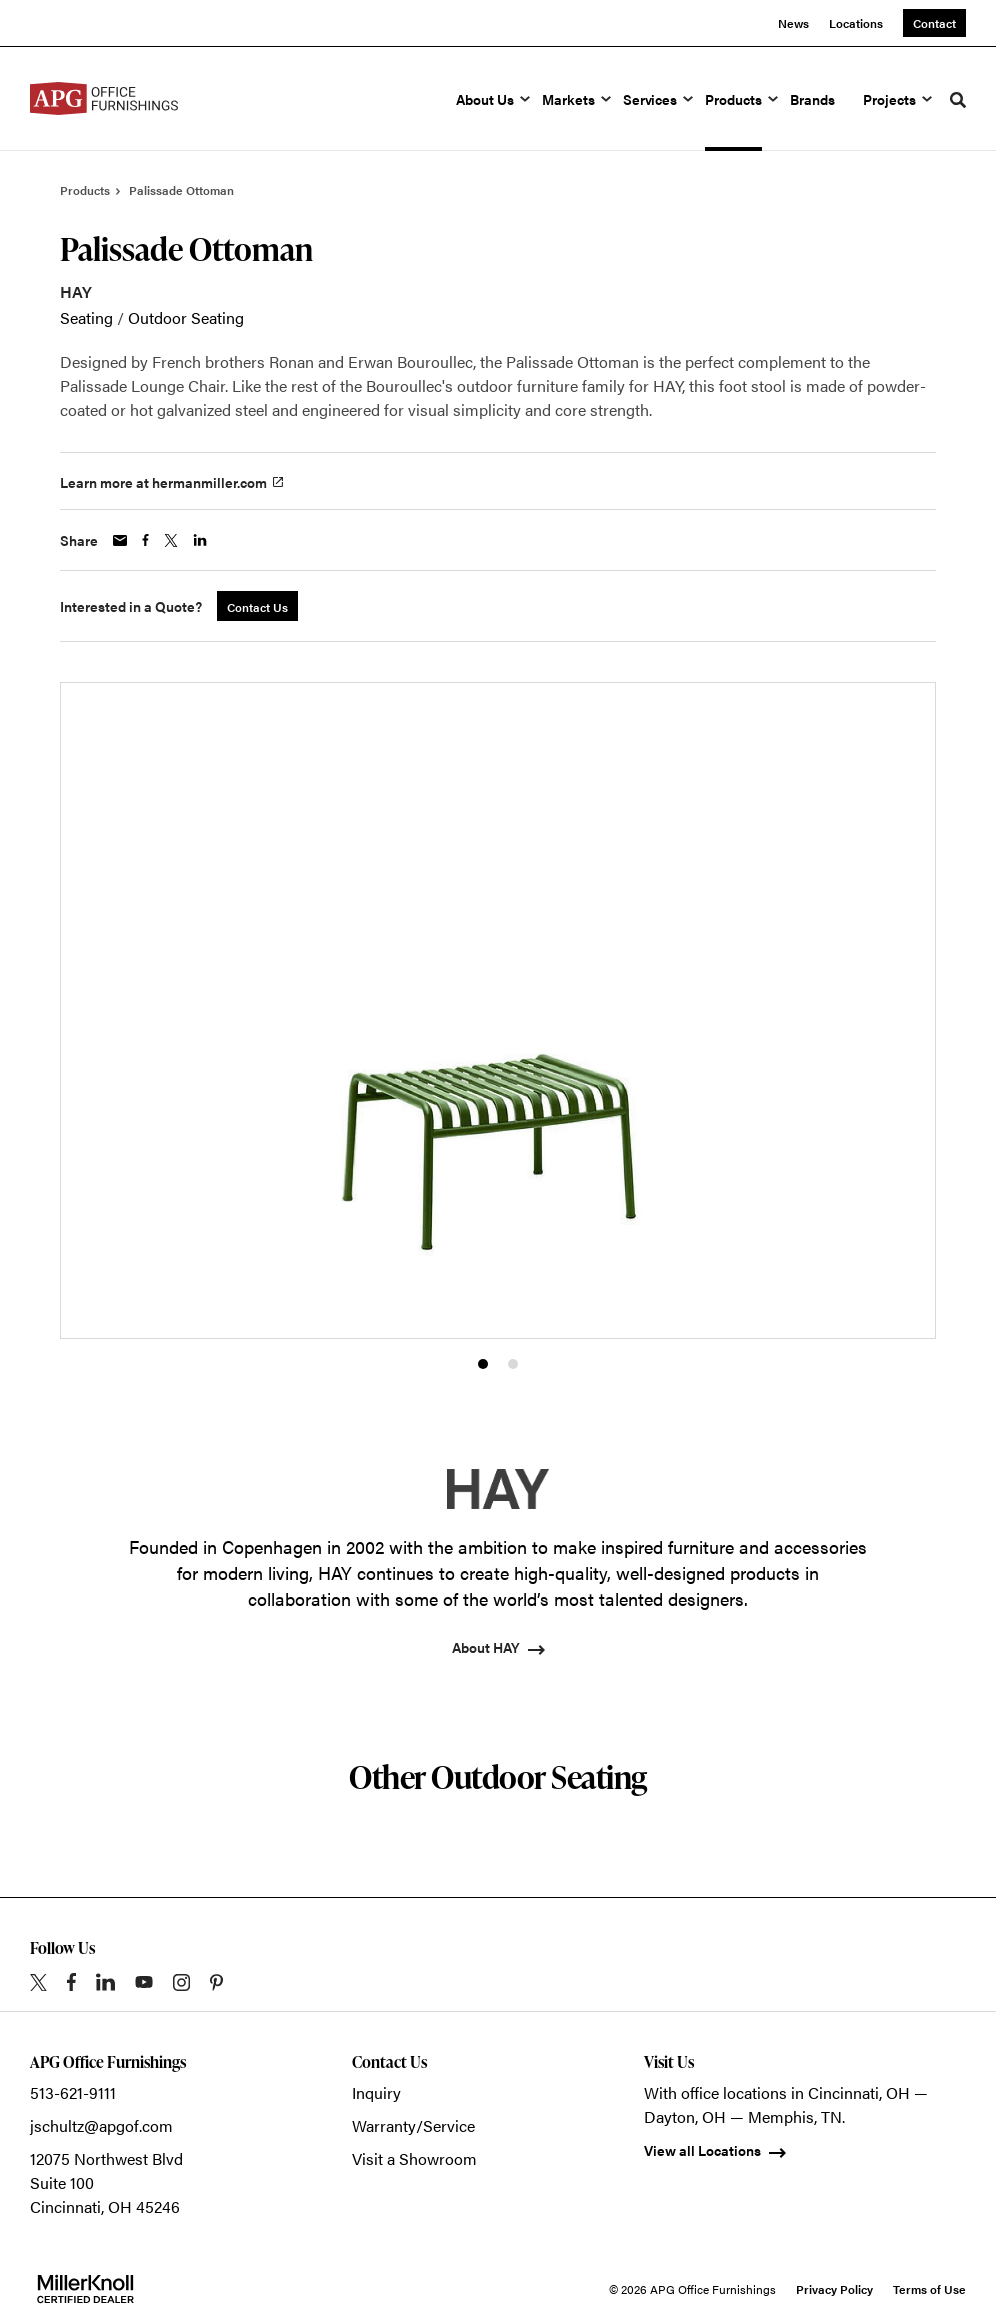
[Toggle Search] (958, 100)
